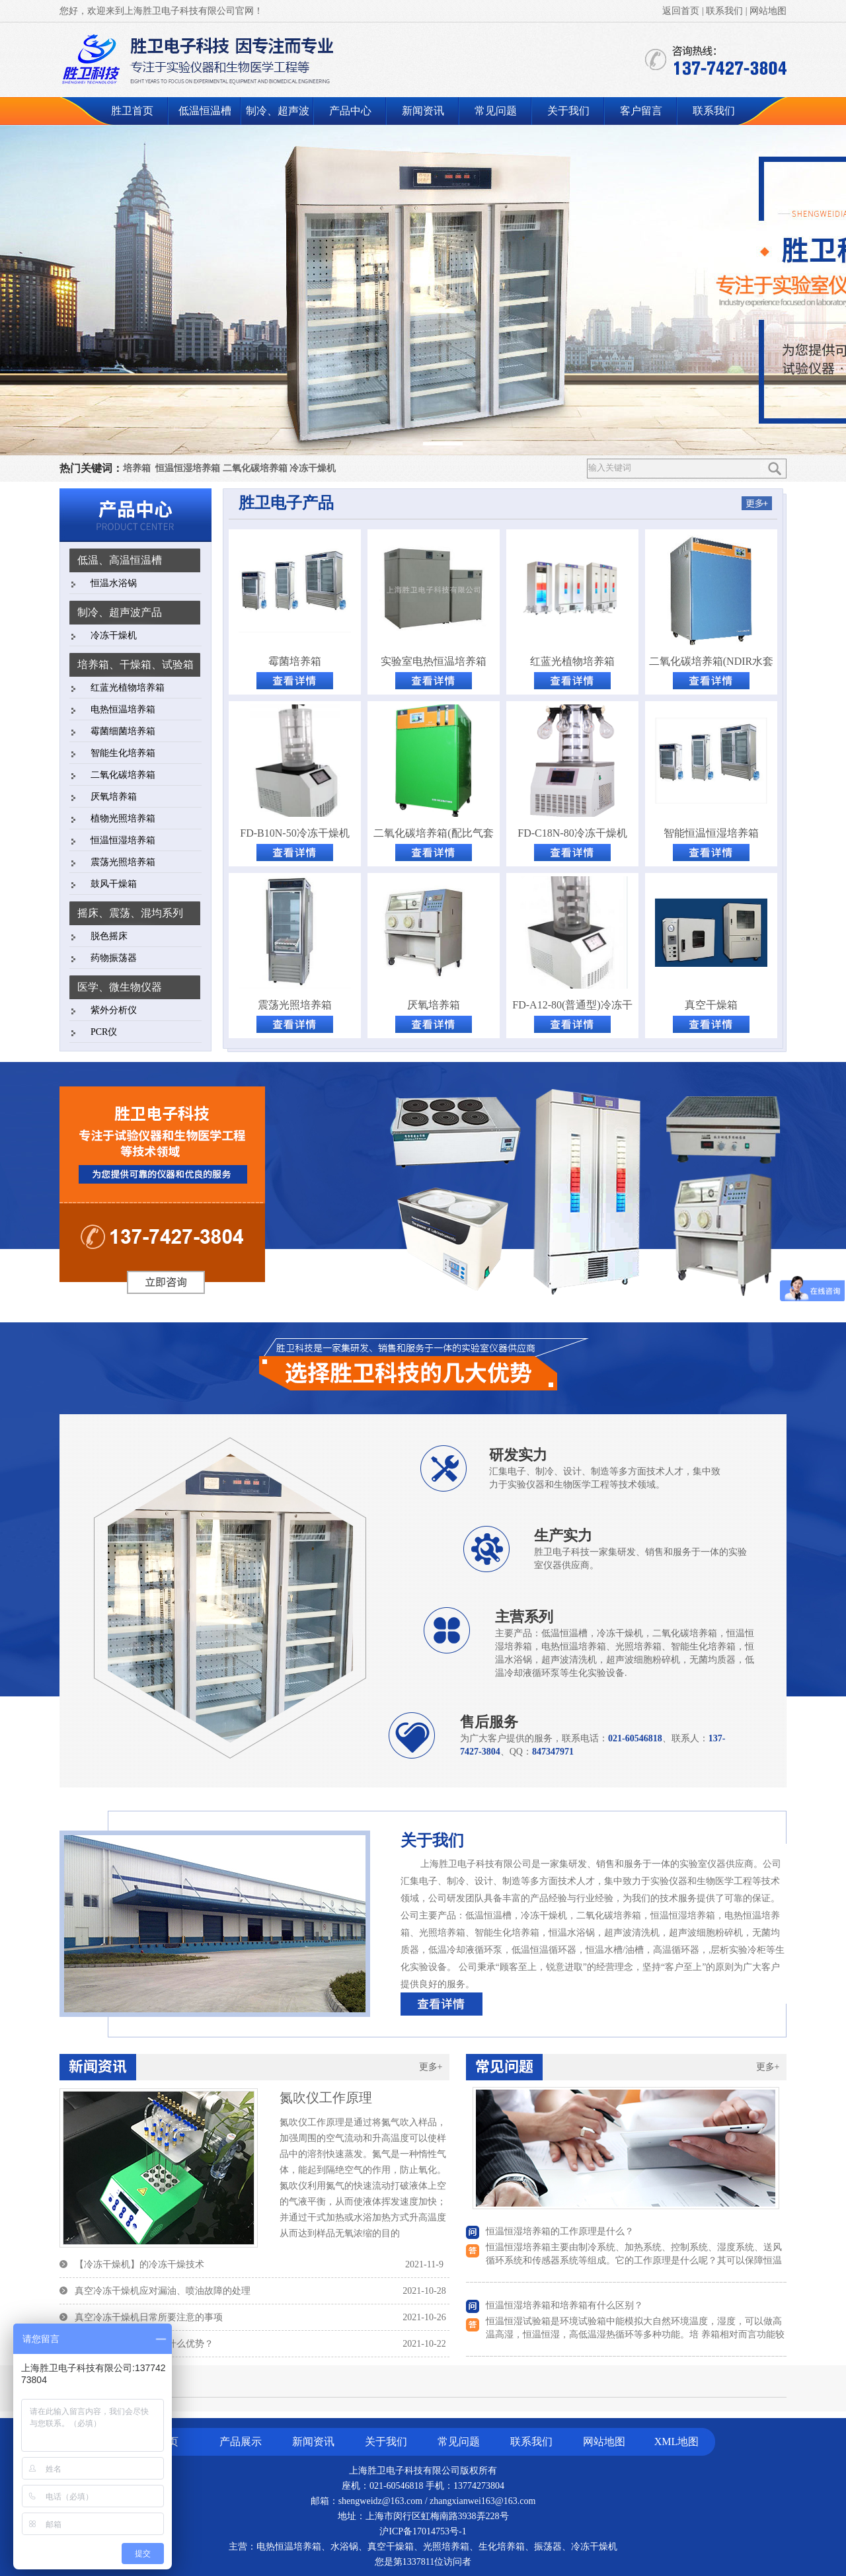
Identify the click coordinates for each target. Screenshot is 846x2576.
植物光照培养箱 (123, 818)
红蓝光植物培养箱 (128, 688)
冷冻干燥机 (312, 468)
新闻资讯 (423, 110)
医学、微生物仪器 (119, 987)
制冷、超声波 (277, 110)
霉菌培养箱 (294, 661)
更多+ (431, 2067)
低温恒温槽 (204, 110)
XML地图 (676, 2441)
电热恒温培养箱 (123, 709)
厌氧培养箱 (114, 797)
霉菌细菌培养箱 (123, 731)
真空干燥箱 (711, 1004)
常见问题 (496, 110)
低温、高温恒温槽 (119, 560)
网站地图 (768, 11)
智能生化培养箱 (123, 753)
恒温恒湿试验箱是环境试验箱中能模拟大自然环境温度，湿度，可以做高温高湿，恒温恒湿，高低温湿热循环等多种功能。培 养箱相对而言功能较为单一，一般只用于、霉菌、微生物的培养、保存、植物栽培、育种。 (635, 2334)
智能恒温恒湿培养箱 (711, 833)
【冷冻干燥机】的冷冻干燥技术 (139, 2264)
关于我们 (568, 110)
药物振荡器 (114, 958)
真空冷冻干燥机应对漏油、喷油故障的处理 (162, 2291)
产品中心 (350, 110)
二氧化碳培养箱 (255, 468)
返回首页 (680, 11)
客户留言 (641, 110)
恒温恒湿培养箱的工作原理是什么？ (560, 2231)
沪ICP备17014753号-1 (422, 2531)
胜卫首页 (132, 110)
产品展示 (240, 2441)
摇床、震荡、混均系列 (130, 913)
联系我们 (724, 11)
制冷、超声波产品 (119, 612)
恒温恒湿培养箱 (187, 468)
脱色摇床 (109, 936)
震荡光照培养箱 (123, 862)
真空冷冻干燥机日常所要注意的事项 (149, 2317)
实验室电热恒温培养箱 (433, 661)
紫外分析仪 (114, 1010)
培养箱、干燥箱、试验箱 (135, 664)
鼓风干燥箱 (114, 884)
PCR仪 (104, 1032)
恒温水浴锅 (114, 583)
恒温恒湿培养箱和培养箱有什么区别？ (564, 2305)
